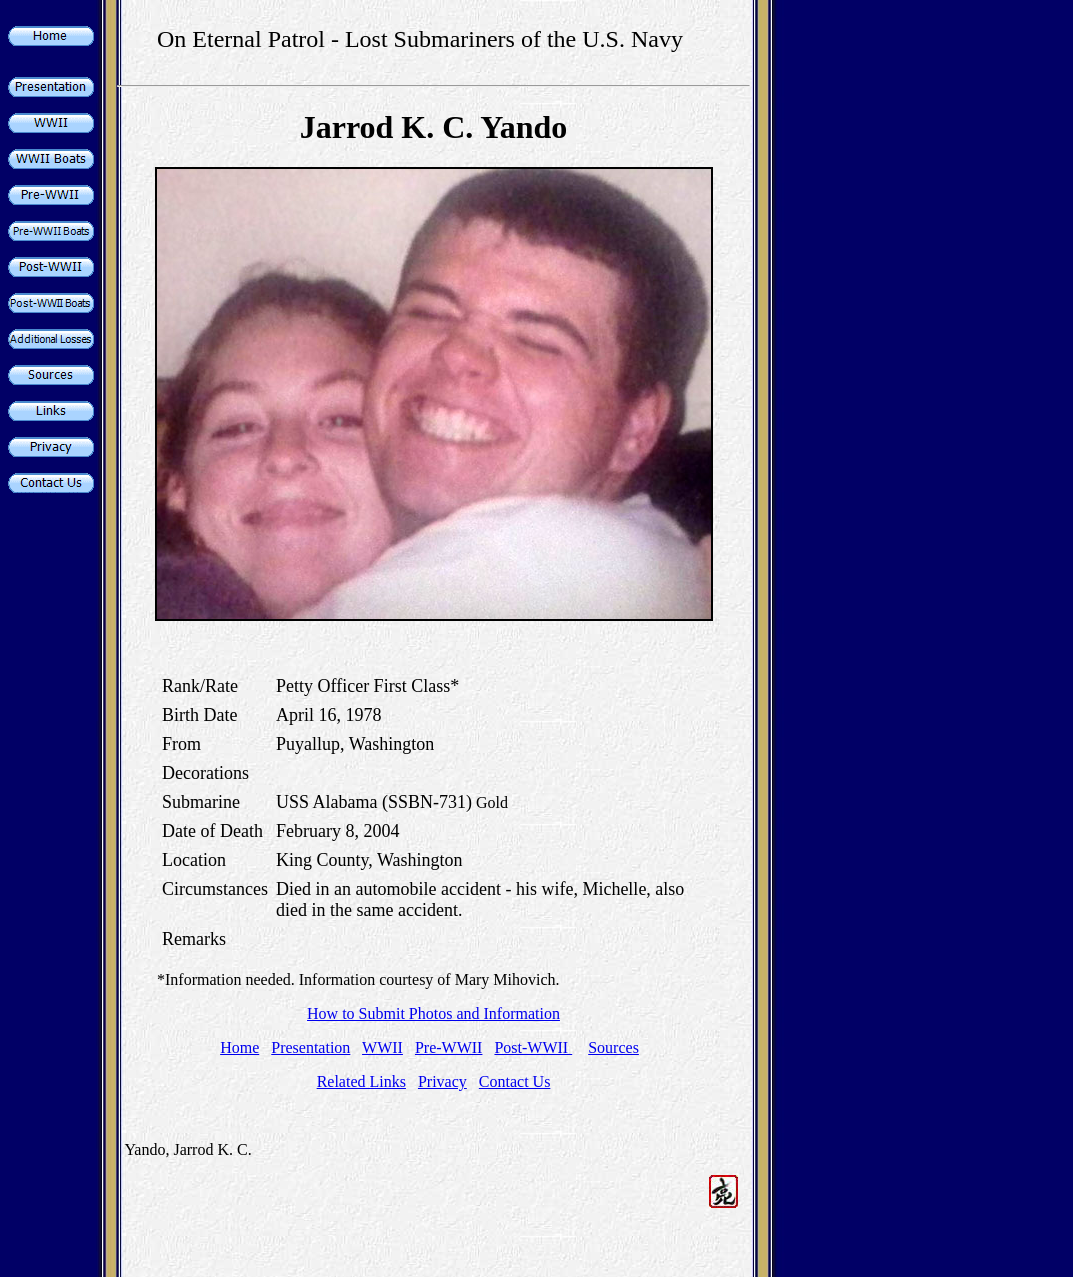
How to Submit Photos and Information (433, 1013)
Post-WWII (533, 1047)
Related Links (361, 1081)
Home (239, 1047)
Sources (613, 1047)
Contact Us (515, 1081)
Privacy (442, 1081)
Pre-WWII (449, 1047)
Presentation (310, 1047)
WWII (382, 1047)
